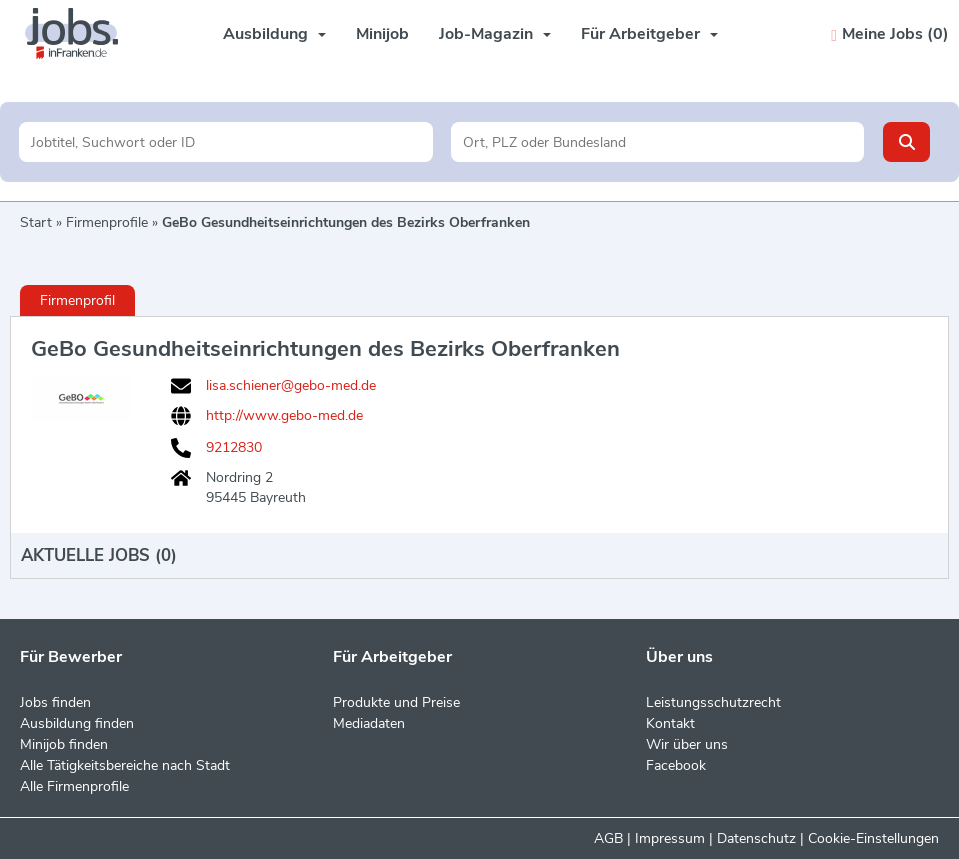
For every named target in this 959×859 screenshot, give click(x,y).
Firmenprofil (77, 300)
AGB (608, 838)
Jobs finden (55, 702)
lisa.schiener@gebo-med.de (291, 386)
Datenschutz (756, 838)
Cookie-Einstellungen (873, 838)
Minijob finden (64, 744)
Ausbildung (274, 34)
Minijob (382, 34)
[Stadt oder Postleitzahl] (657, 142)
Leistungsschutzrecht (713, 702)
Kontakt (670, 723)
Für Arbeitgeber (649, 34)
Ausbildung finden (77, 723)
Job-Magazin (495, 34)
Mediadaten (369, 723)
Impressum (670, 838)
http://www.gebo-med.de (284, 415)
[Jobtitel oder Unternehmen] (225, 142)
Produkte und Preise (396, 702)
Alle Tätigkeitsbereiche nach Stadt (125, 765)
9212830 (234, 448)
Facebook (676, 765)
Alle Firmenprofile (74, 786)
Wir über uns (687, 744)
